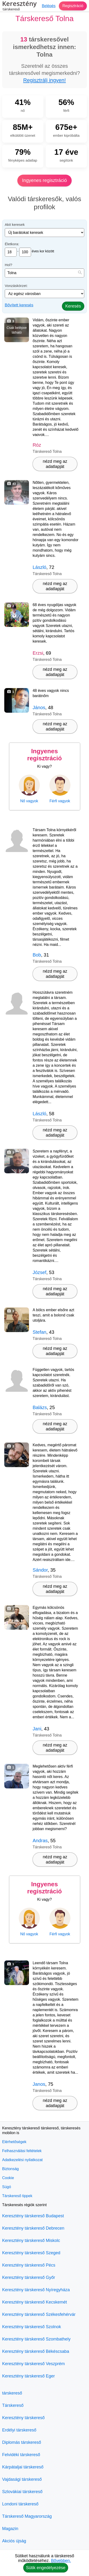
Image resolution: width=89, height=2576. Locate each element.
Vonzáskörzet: (16, 286)
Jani (37, 1728)
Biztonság (10, 2169)
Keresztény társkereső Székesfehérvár (38, 2314)
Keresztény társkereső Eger (28, 2376)
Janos (39, 2084)
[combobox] (44, 272)
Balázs (40, 1407)
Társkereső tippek (17, 2196)
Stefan (39, 1332)
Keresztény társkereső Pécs (28, 2265)
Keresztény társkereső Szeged (31, 2252)
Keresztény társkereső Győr (28, 2277)
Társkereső (12, 2405)
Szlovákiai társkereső (22, 2491)
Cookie (8, 2178)
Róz (37, 445)
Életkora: (12, 244)
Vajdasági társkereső (22, 2479)
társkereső (12, 2393)
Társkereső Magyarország (27, 2516)
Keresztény (19, 6)
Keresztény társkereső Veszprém (33, 2363)
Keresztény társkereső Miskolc (31, 2240)
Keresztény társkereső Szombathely (36, 2339)
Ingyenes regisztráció (44, 180)
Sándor (40, 1570)
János (39, 707)
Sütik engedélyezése (45, 2567)
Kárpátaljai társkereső (22, 2467)
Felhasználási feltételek (22, 2151)
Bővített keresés (19, 305)
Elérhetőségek (14, 2142)
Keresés (73, 306)
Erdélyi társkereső (19, 2430)
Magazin (10, 2528)
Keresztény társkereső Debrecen (33, 2228)
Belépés (49, 6)
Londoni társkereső (20, 2504)
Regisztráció (72, 6)
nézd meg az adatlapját (55, 464)
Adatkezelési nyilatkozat (22, 2160)
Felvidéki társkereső (21, 2454)
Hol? (8, 265)
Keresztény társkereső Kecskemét (34, 2302)
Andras (40, 1840)
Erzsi (38, 653)
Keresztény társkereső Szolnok (31, 2326)
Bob (37, 954)
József (39, 1272)
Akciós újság (14, 2541)
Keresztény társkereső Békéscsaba (35, 2351)
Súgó (6, 2187)
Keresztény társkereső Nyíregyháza (36, 2289)
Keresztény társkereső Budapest (33, 2215)
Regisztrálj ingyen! (44, 80)
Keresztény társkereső (23, 2417)
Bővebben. (61, 2560)
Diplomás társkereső (21, 2442)
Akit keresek (15, 224)
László (39, 567)
